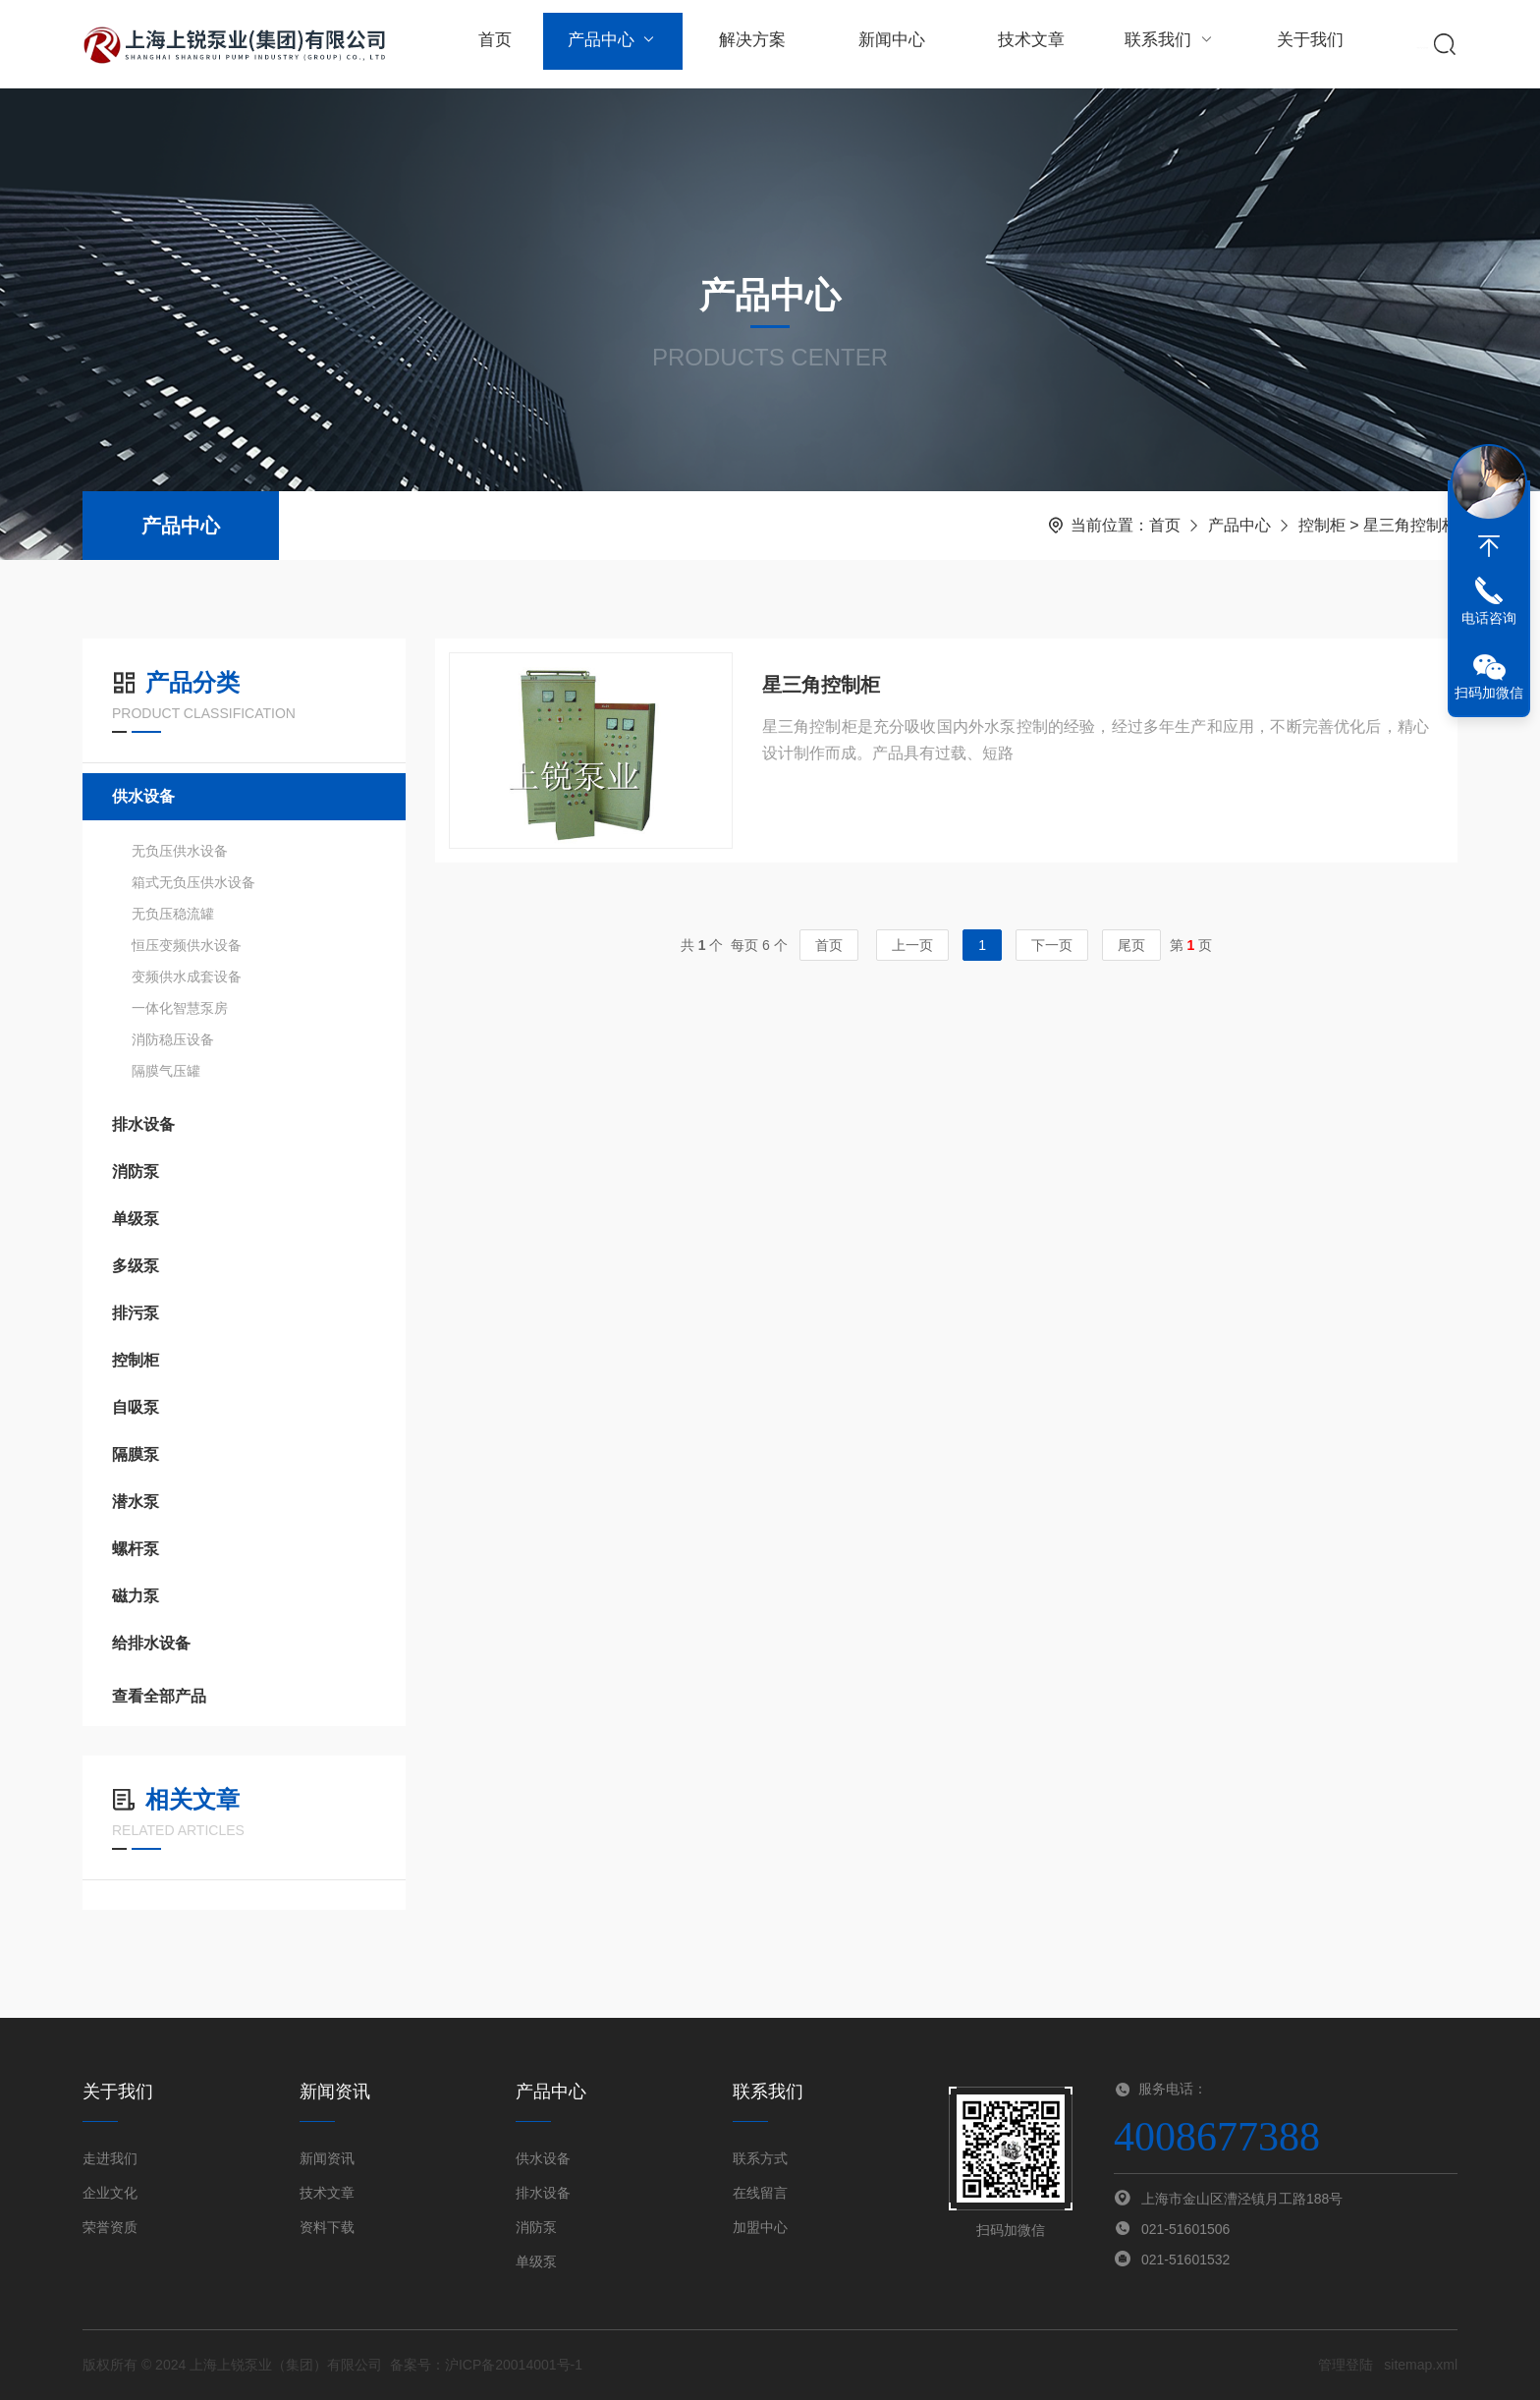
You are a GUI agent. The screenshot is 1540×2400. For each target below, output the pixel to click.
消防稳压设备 (173, 1039)
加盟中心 (760, 2227)
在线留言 (760, 2193)
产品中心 (610, 43)
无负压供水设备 (180, 851)
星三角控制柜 (821, 687)
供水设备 (143, 796)
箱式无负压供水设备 (193, 882)
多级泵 (135, 1265)
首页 (494, 44)
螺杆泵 (135, 1548)
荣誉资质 (110, 2227)
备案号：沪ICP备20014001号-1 (486, 2364)
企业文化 (110, 2193)
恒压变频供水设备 (187, 945)
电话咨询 (1488, 618)
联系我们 (1160, 43)
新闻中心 (886, 44)
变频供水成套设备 (187, 976)
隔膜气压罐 (166, 1071)
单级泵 (135, 1218)
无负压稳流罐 (173, 913)
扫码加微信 (1489, 692)
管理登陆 (1345, 2364)
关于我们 (1298, 44)
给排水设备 (151, 1643)
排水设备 (143, 1124)
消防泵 (135, 1171)
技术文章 (1023, 44)
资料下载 (327, 2227)
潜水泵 (135, 1501)
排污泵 (135, 1313)
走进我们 (110, 2158)
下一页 (1051, 949)
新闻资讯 (327, 2158)
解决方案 (748, 44)
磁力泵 (135, 1596)
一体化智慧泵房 (180, 1008)
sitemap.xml (1421, 2364)
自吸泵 (135, 1407)
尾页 (1131, 949)
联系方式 (760, 2158)
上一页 (912, 949)
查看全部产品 (244, 1696)
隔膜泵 (135, 1454)
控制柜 (1322, 525)
